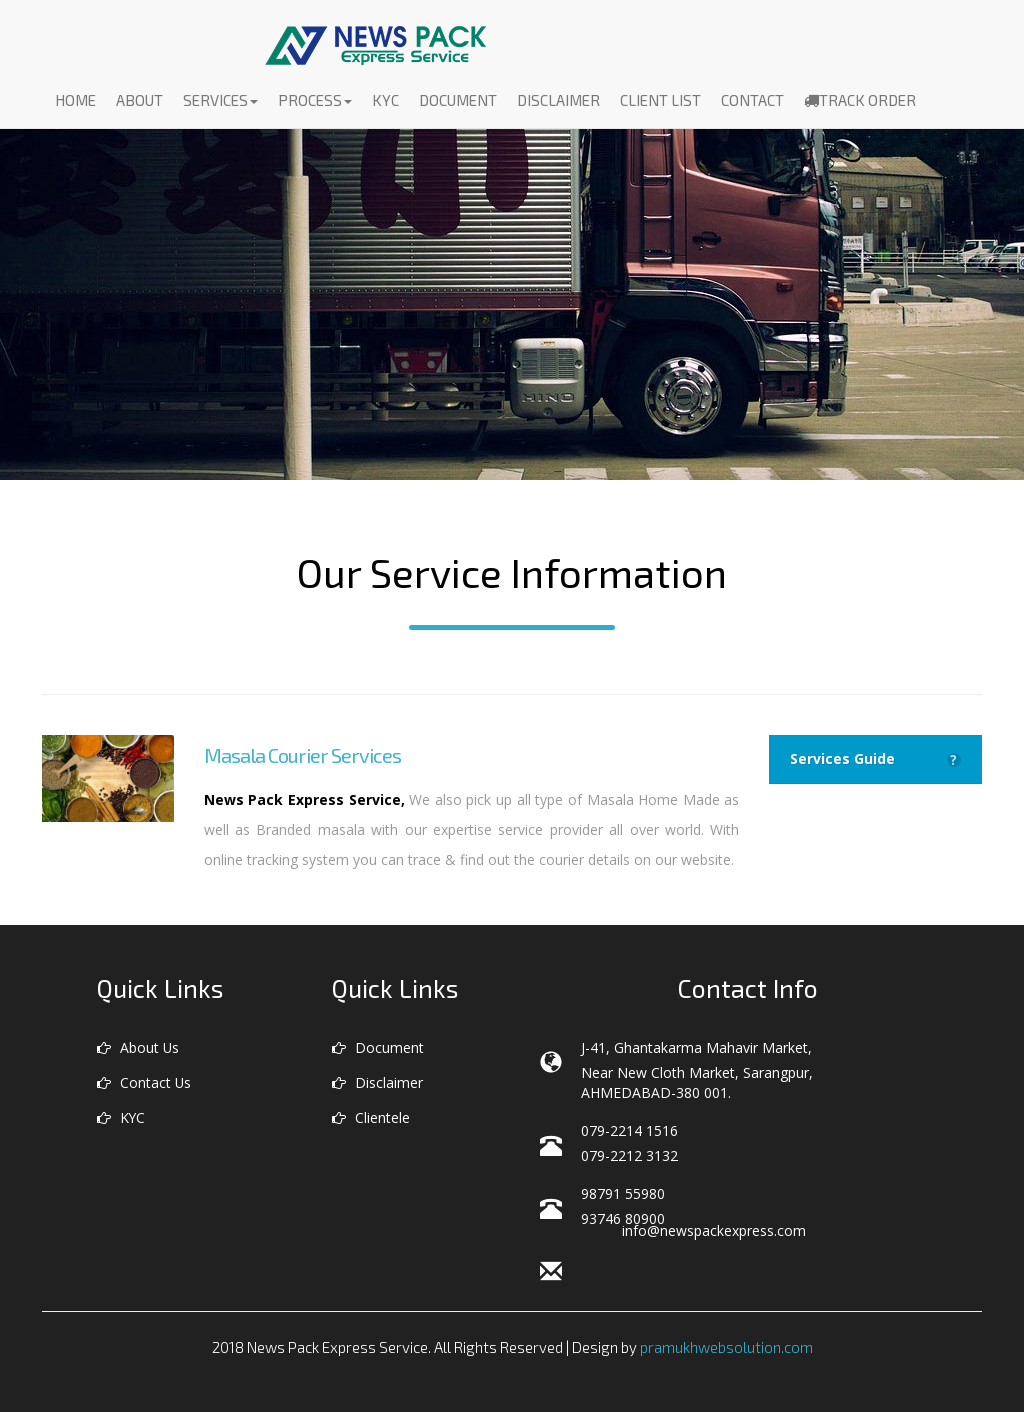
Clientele (371, 1117)
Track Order (860, 103)
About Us (138, 1047)
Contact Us (144, 1082)
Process (315, 103)
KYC (385, 103)
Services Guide (875, 759)
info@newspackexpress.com (714, 1230)
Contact (752, 103)
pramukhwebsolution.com (726, 1347)
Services (220, 103)
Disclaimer (558, 103)
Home (75, 103)
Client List (660, 103)
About (139, 103)
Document (458, 103)
